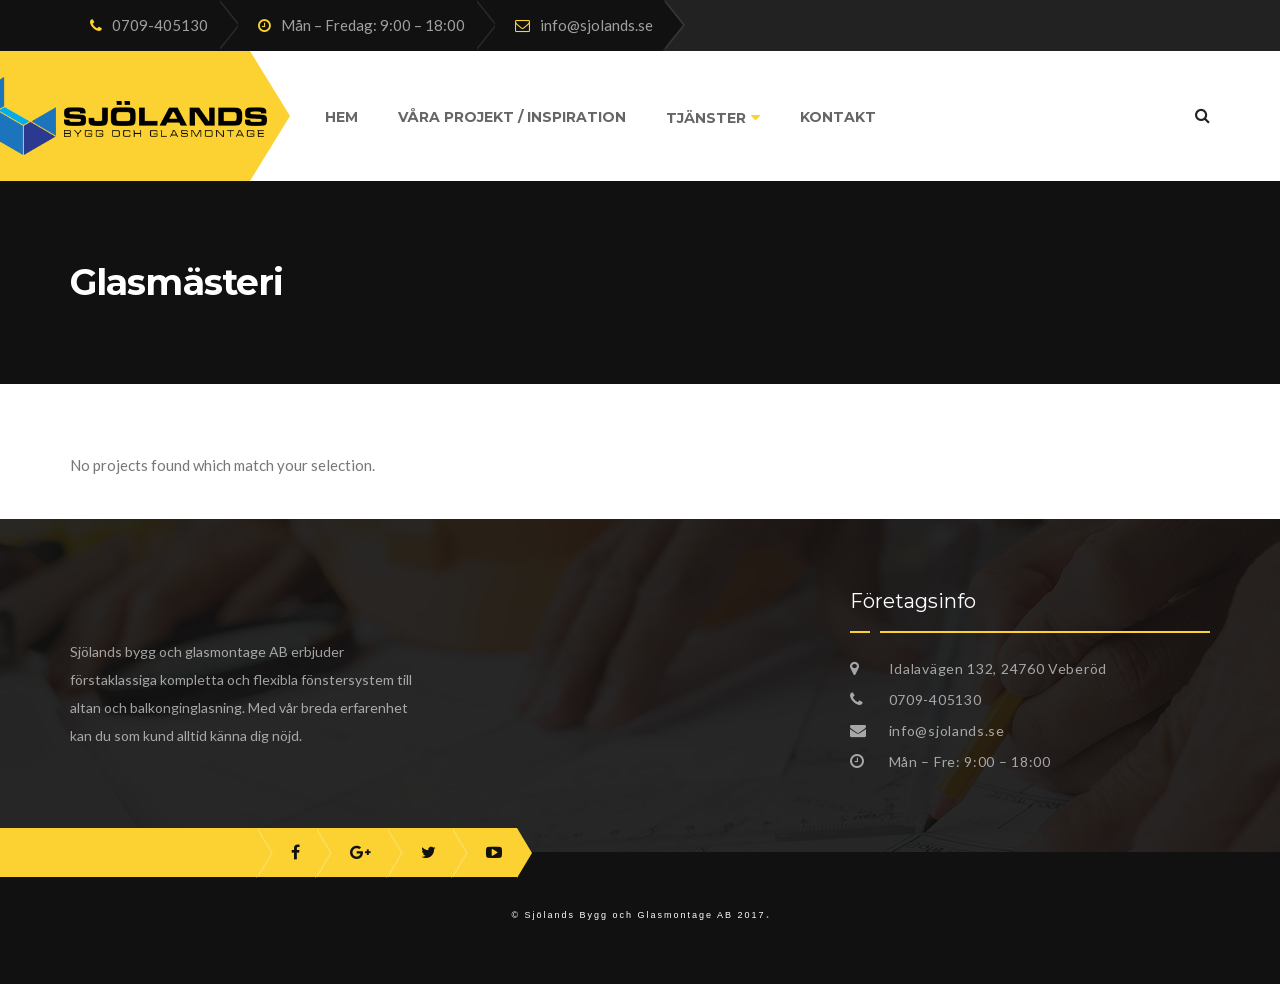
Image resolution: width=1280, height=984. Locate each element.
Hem (341, 117)
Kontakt (838, 117)
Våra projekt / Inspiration (512, 117)
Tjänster (706, 118)
